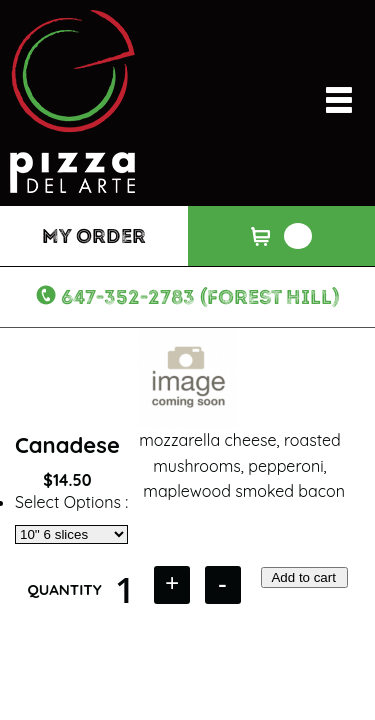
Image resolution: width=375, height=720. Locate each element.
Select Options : (71, 502)
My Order (94, 236)
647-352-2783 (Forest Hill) (200, 297)
